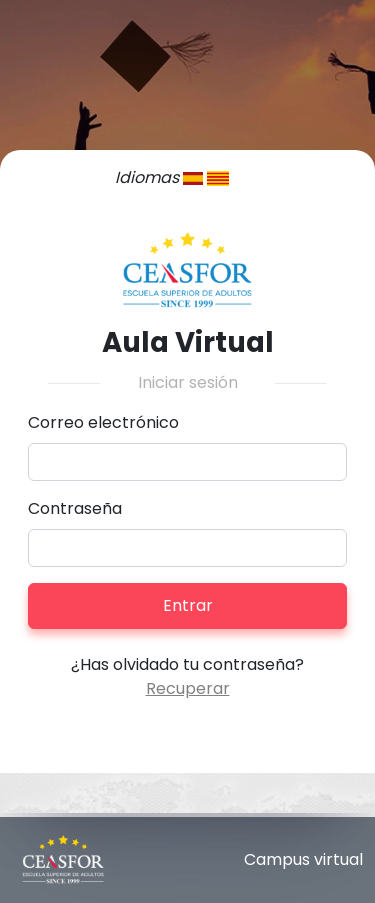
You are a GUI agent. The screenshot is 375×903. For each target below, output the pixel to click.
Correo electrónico (103, 422)
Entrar (188, 605)
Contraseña (75, 508)
